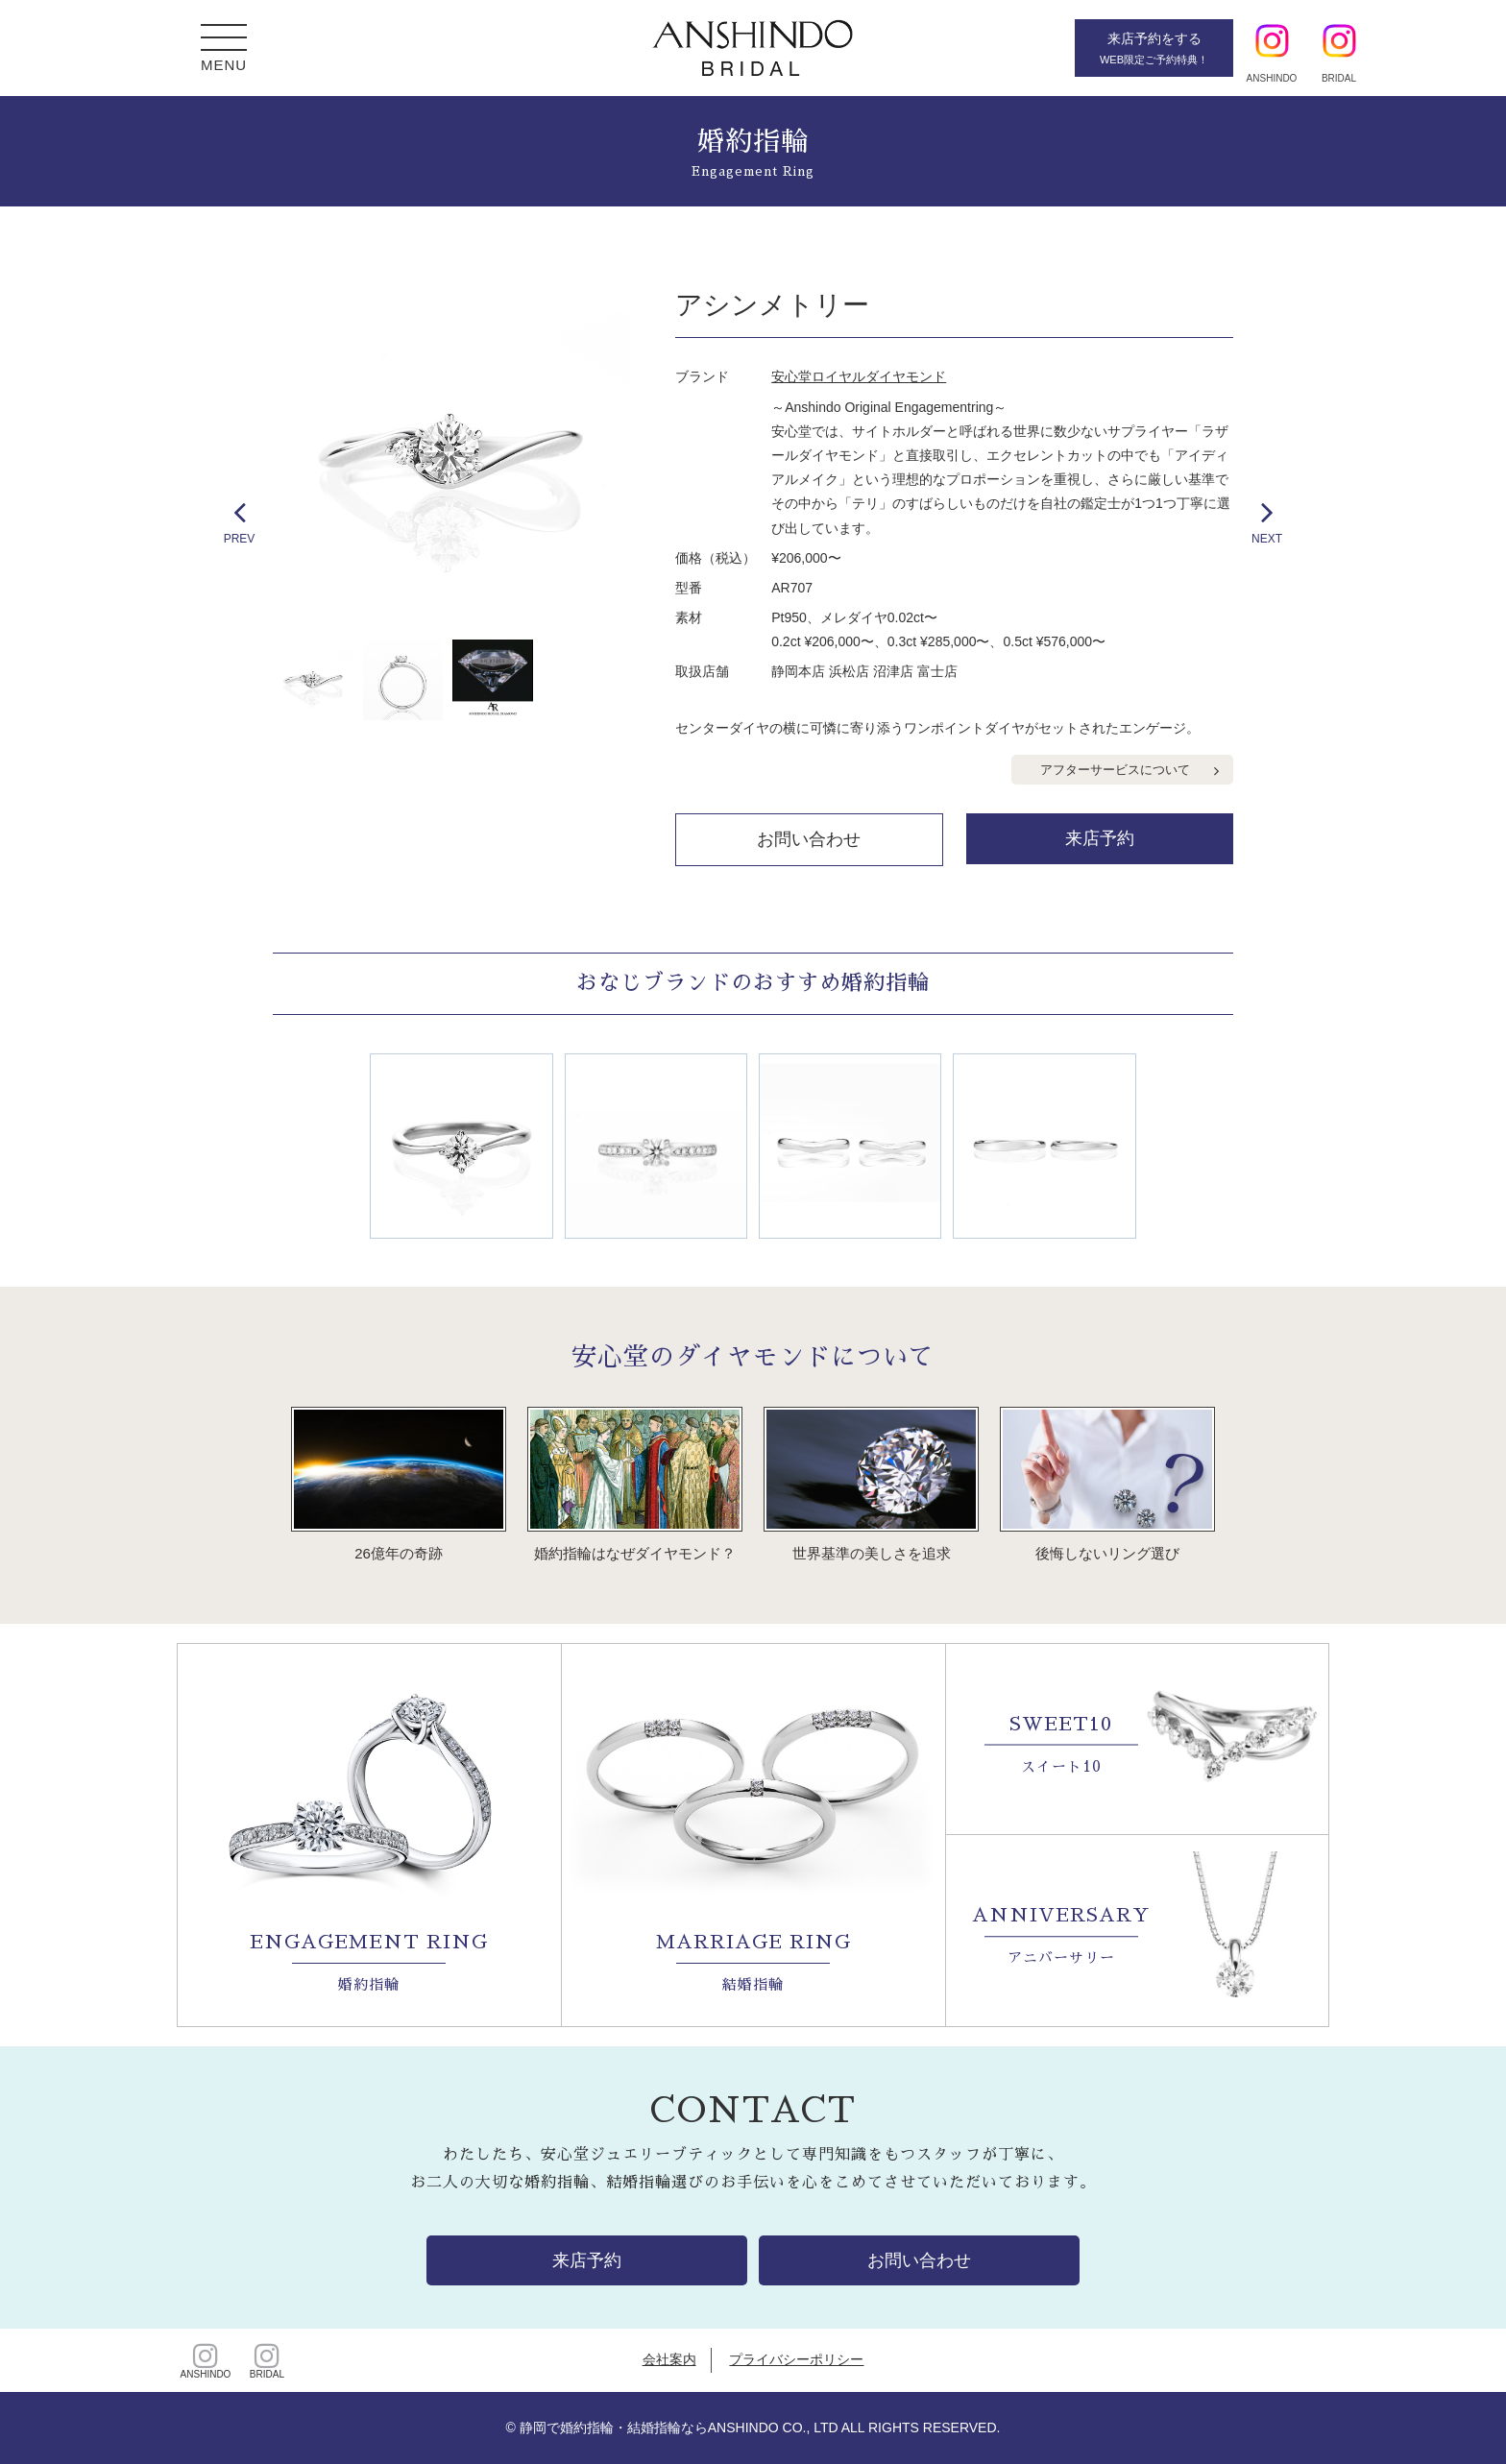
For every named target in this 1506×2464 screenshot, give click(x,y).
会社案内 (669, 2359)
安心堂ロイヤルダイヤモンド (858, 376)
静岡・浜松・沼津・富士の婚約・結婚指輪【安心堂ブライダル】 (753, 48)
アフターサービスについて (1115, 769)
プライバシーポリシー (796, 2359)
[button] (224, 40)
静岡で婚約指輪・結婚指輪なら (614, 2427)
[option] (451, 452)
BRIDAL (267, 2360)
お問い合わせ (809, 839)
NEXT (1267, 520)
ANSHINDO (205, 2360)
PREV (239, 520)
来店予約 (1099, 838)
